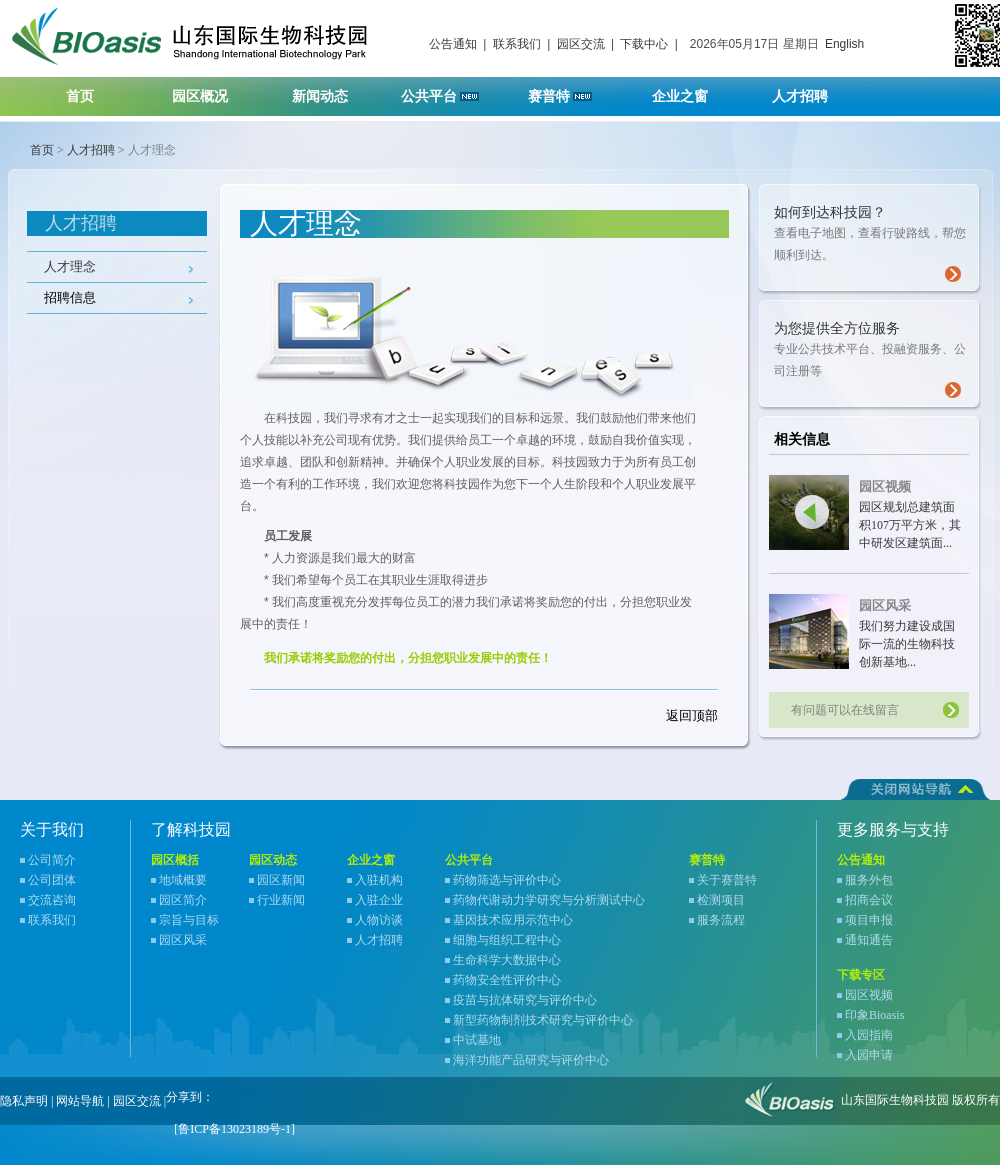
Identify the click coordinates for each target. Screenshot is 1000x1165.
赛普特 (570, 90)
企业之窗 (692, 90)
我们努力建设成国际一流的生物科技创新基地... (907, 644)
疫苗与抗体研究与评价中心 (525, 1000)
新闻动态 (332, 90)
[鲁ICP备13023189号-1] (234, 1129)
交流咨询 (52, 900)
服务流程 (721, 920)
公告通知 (453, 44)
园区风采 (885, 605)
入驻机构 (379, 880)
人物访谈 (379, 920)
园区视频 (885, 486)
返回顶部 (692, 715)
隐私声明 (24, 1101)
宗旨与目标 (189, 920)
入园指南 (869, 1035)
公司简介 (52, 860)
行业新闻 (281, 900)
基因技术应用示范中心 (513, 920)
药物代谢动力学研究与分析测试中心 (549, 900)
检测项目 (721, 900)
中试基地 (477, 1040)
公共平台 (447, 90)
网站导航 (80, 1101)
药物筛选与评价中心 (507, 880)
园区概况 (212, 90)
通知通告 (869, 940)
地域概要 (183, 880)
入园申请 (869, 1055)
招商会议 (869, 900)
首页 (80, 96)
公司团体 (52, 880)
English (844, 44)
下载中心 (644, 44)
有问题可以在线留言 (845, 710)
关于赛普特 (727, 880)
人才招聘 (812, 90)
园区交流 (581, 44)
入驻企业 (379, 900)
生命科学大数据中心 (507, 960)
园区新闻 (281, 880)
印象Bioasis (874, 1015)
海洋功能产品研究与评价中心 (531, 1060)
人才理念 (70, 266)
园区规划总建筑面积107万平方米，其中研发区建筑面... (910, 525)
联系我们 (517, 44)
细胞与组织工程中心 (507, 940)
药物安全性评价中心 (507, 980)
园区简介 (183, 900)
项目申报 (869, 920)
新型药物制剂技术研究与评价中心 (543, 1020)
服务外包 (869, 880)
